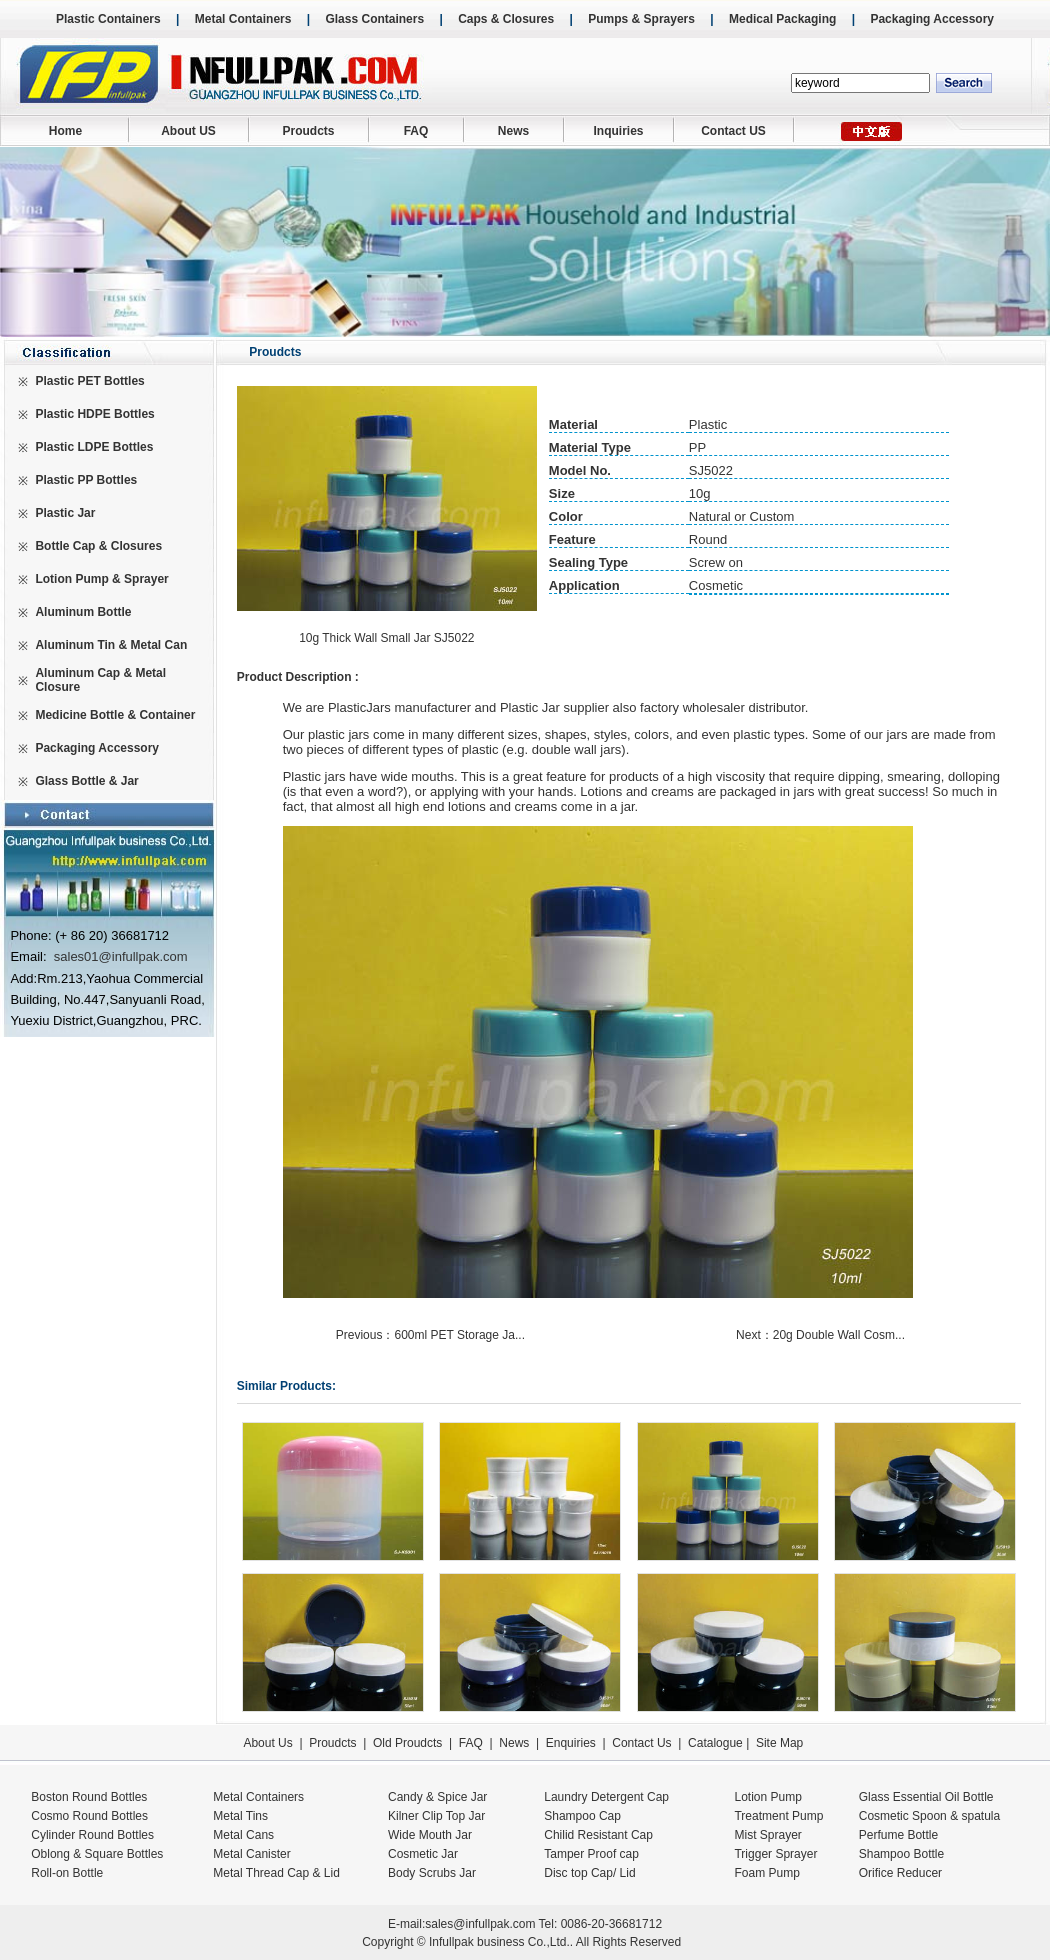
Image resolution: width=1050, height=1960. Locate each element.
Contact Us (641, 1743)
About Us (267, 1743)
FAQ (416, 131)
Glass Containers (374, 19)
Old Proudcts (407, 1743)
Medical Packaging (782, 19)
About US (188, 131)
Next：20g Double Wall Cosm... (822, 1335)
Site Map (779, 1743)
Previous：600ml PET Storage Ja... (432, 1335)
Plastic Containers (108, 19)
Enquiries (568, 1743)
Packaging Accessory (932, 19)
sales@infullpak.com (480, 1924)
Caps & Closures (506, 19)
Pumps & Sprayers (641, 19)
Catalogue (715, 1743)
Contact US (733, 131)
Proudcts (308, 131)
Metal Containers (243, 19)
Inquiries (618, 131)
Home (65, 131)
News (513, 131)
